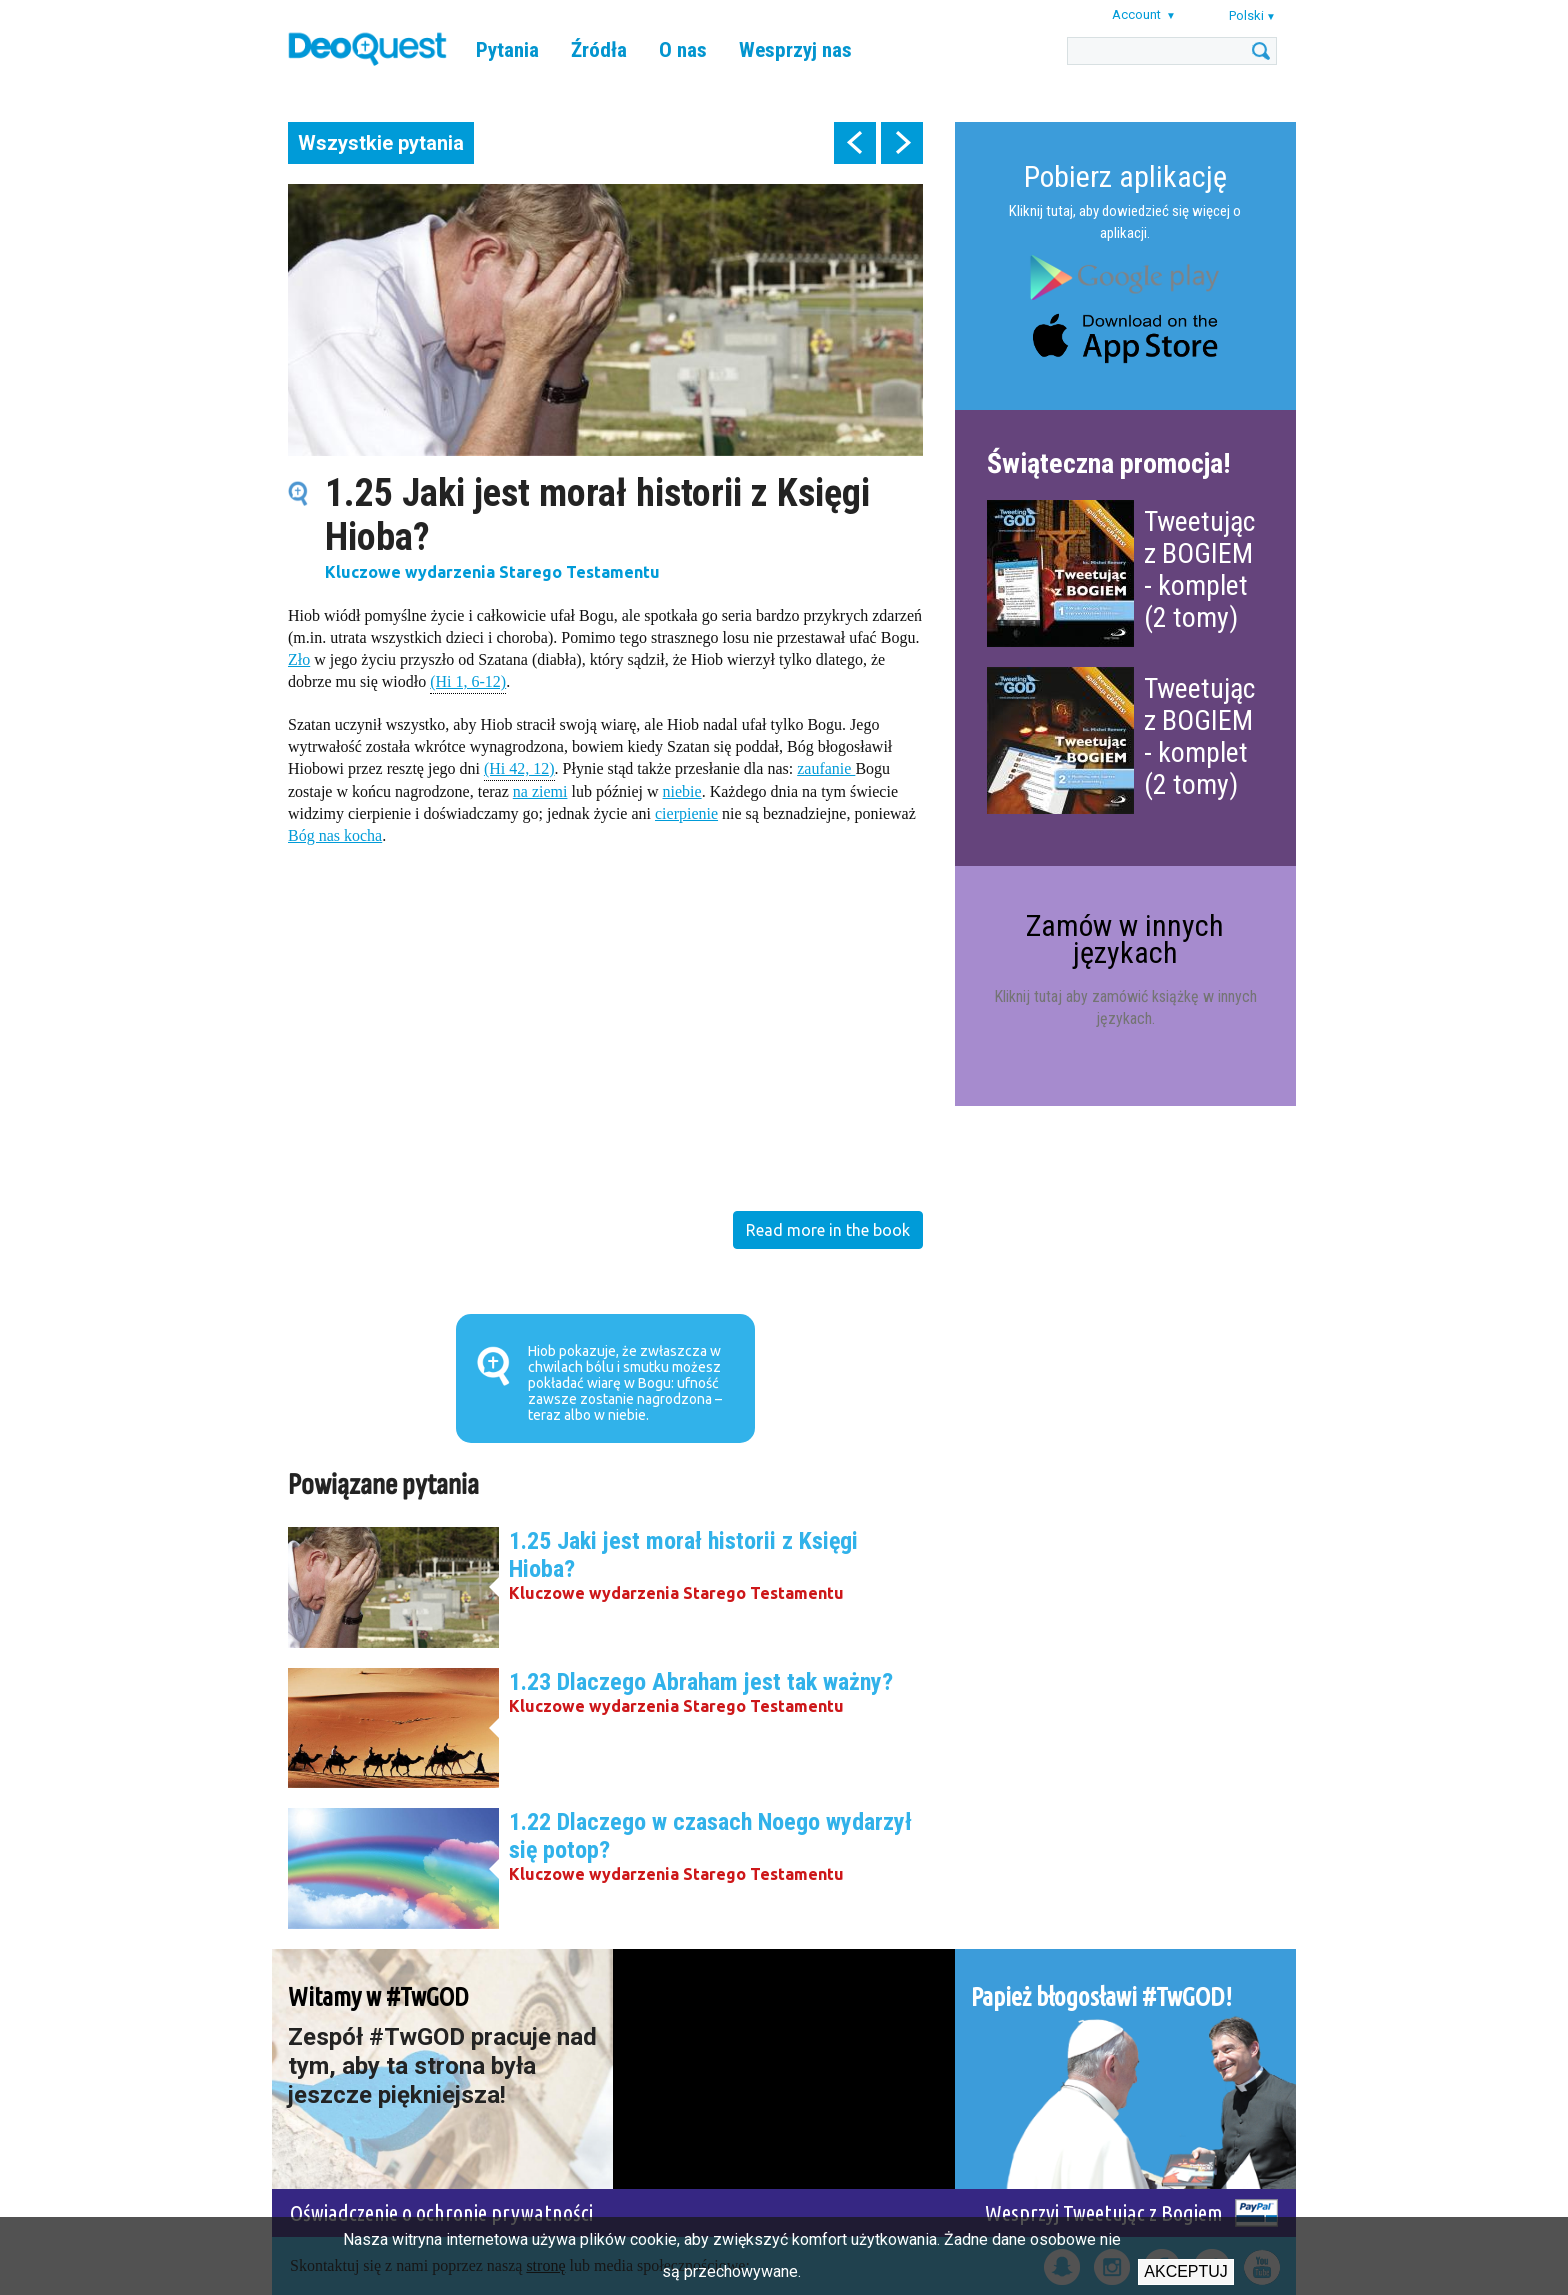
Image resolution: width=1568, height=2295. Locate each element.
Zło (299, 659)
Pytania (507, 50)
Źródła (599, 50)
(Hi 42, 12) (519, 767)
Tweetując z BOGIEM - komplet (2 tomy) (1199, 569)
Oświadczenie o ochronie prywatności (441, 2212)
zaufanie (826, 768)
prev (855, 143)
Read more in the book (828, 1230)
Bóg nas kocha (335, 835)
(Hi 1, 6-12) (468, 680)
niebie (682, 791)
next (902, 143)
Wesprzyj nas (795, 50)
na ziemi (540, 791)
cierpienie (686, 813)
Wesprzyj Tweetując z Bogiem (1104, 2212)
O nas (683, 50)
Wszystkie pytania (381, 143)
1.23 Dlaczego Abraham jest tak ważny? (701, 1682)
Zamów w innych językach (1125, 938)
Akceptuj (1186, 2271)
